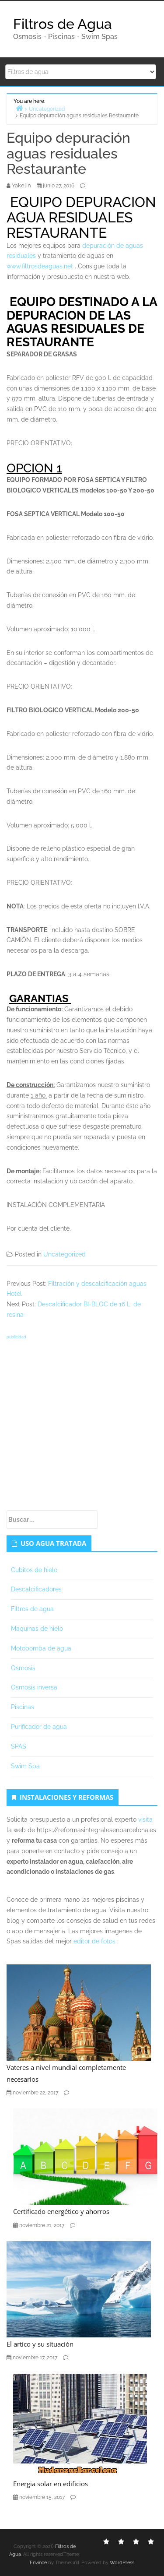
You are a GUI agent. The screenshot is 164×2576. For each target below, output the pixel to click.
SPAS (18, 1746)
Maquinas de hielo (37, 1628)
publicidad (16, 1337)
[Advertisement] (82, 1424)
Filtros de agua (32, 1608)
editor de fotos (94, 1941)
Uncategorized (64, 1254)
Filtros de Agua (62, 24)
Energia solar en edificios (50, 2483)
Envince (38, 2562)
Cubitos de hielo (34, 1569)
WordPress (122, 2562)
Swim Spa (25, 1766)
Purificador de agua (39, 1726)
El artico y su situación (40, 2344)
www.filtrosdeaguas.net (40, 266)
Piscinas (22, 1706)
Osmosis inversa (34, 1687)
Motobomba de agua (41, 1648)
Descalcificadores (36, 1589)
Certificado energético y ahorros (61, 2211)
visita (145, 1819)
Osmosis (23, 1668)
